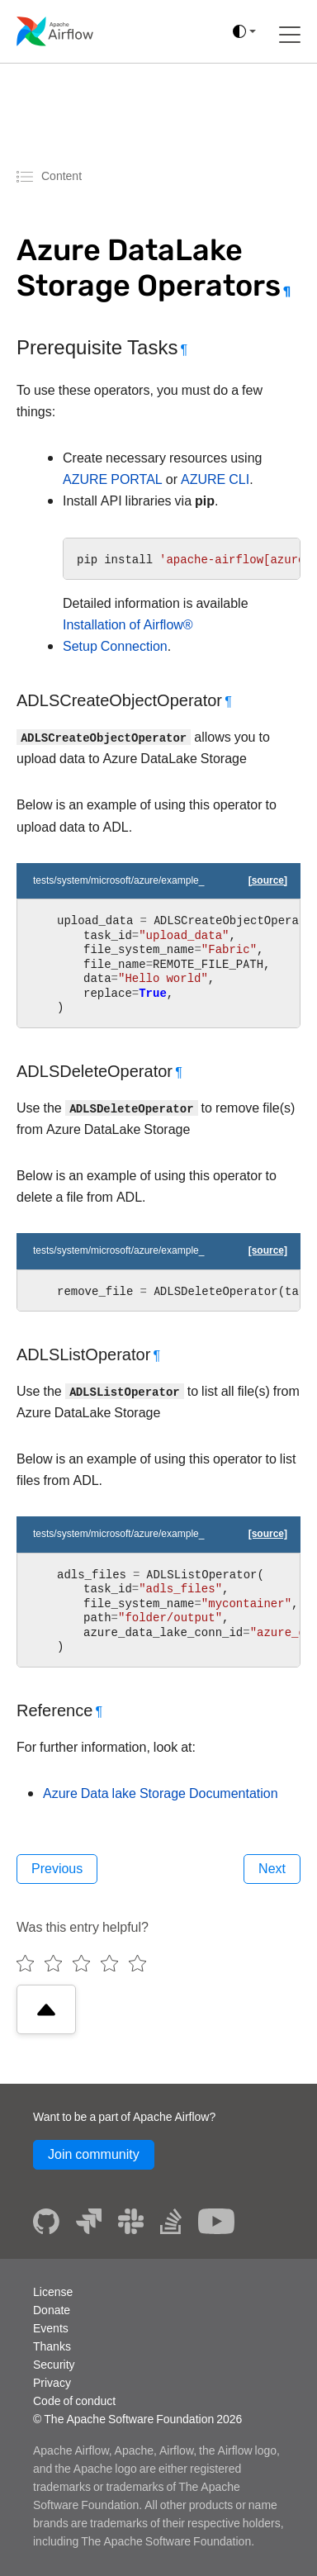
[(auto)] (244, 31)
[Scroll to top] (46, 2009)
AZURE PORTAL (113, 479)
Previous (57, 1868)
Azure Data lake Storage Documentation (160, 1793)
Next (272, 1868)
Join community (94, 2154)
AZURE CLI (215, 479)
